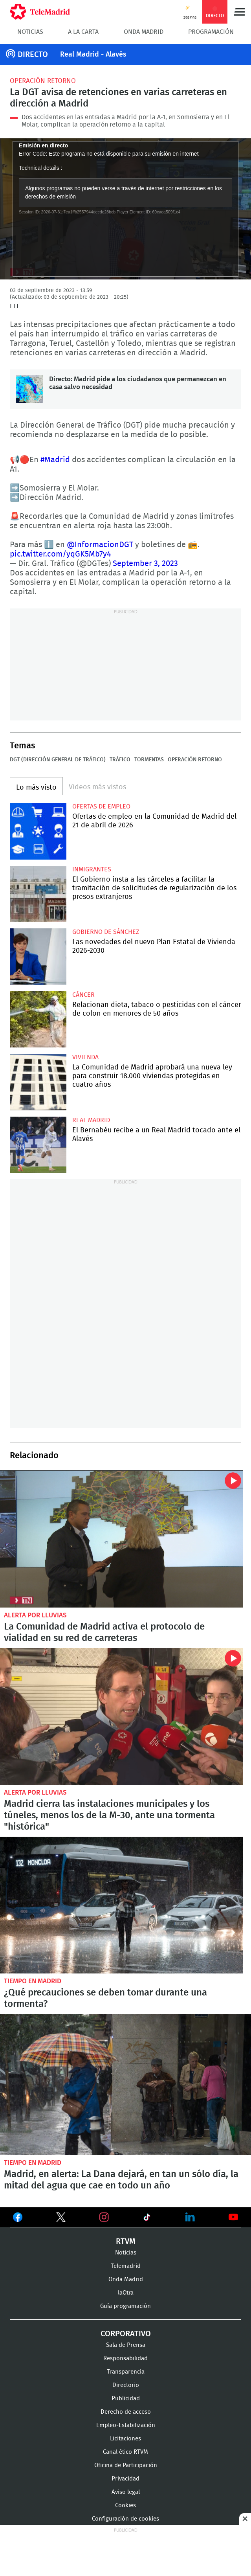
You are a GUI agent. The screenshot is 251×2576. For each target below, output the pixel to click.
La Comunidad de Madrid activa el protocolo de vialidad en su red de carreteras (121, 1538)
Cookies (125, 2505)
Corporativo (126, 2334)
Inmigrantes (91, 869)
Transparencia (126, 2372)
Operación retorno (43, 80)
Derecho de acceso (126, 2412)
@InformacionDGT (100, 545)
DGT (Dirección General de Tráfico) (58, 760)
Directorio (125, 2385)
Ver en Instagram (104, 2217)
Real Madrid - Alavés (93, 54)
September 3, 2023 (145, 564)
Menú (239, 12)
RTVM (126, 2241)
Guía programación (125, 2306)
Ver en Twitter (61, 2218)
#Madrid (55, 460)
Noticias (30, 32)
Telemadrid (126, 2266)
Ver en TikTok (147, 2218)
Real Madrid (91, 1120)
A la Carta (83, 32)
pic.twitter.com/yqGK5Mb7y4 (60, 554)
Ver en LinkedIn (190, 2217)
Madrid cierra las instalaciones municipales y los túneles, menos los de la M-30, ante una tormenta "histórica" (121, 1716)
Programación (211, 32)
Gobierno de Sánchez (105, 932)
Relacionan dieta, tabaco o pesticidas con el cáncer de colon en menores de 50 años (38, 1019)
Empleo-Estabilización (125, 2425)
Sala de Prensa (125, 2345)
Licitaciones (125, 2439)
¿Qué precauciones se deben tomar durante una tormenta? (121, 1905)
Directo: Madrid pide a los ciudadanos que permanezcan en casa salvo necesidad (29, 389)
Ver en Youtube (233, 2217)
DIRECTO (33, 55)
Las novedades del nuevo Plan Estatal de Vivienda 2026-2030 (38, 956)
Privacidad (125, 2479)
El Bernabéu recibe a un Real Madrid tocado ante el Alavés (38, 1145)
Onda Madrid (143, 32)
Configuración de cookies (125, 2519)
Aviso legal (126, 2492)
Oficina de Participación (125, 2465)
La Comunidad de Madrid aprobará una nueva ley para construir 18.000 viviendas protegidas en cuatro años (38, 1082)
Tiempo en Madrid (32, 1981)
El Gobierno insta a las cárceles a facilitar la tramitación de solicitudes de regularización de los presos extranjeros (38, 894)
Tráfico (120, 760)
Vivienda (85, 1057)
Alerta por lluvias (35, 1615)
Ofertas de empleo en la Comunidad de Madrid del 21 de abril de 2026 (38, 831)
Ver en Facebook (18, 2218)
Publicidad (126, 2398)
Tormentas (149, 760)
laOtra (126, 2293)
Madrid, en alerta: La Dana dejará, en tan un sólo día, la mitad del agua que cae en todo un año (125, 2084)
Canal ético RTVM (125, 2452)
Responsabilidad (125, 2358)
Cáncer (83, 995)
